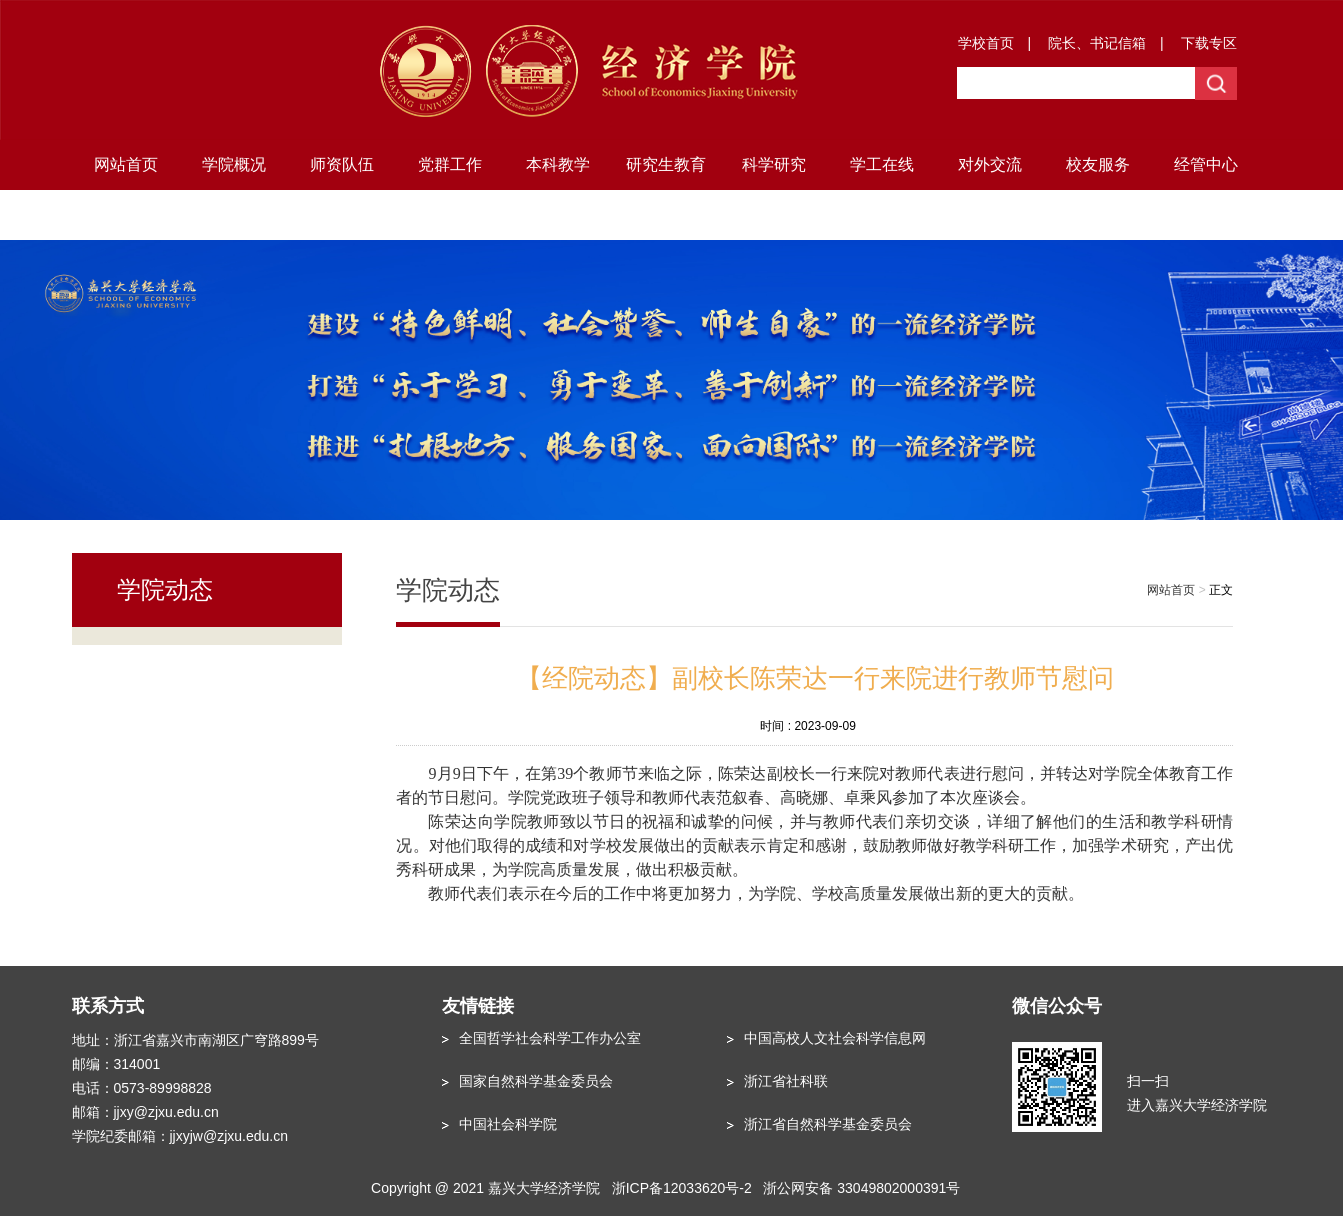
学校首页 (986, 43)
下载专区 (1209, 43)
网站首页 (126, 164)
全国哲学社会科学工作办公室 (550, 1038)
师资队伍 (342, 164)
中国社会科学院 (508, 1124)
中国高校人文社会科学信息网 (835, 1038)
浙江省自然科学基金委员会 (828, 1124)
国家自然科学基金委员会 (536, 1081)
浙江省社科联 (786, 1081)
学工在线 (882, 164)
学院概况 (234, 164)
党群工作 (450, 164)
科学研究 (774, 164)
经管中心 (1206, 164)
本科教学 (558, 164)
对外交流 (990, 164)
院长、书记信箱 (1097, 43)
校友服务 (1098, 164)
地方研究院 (126, 214)
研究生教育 (666, 164)
